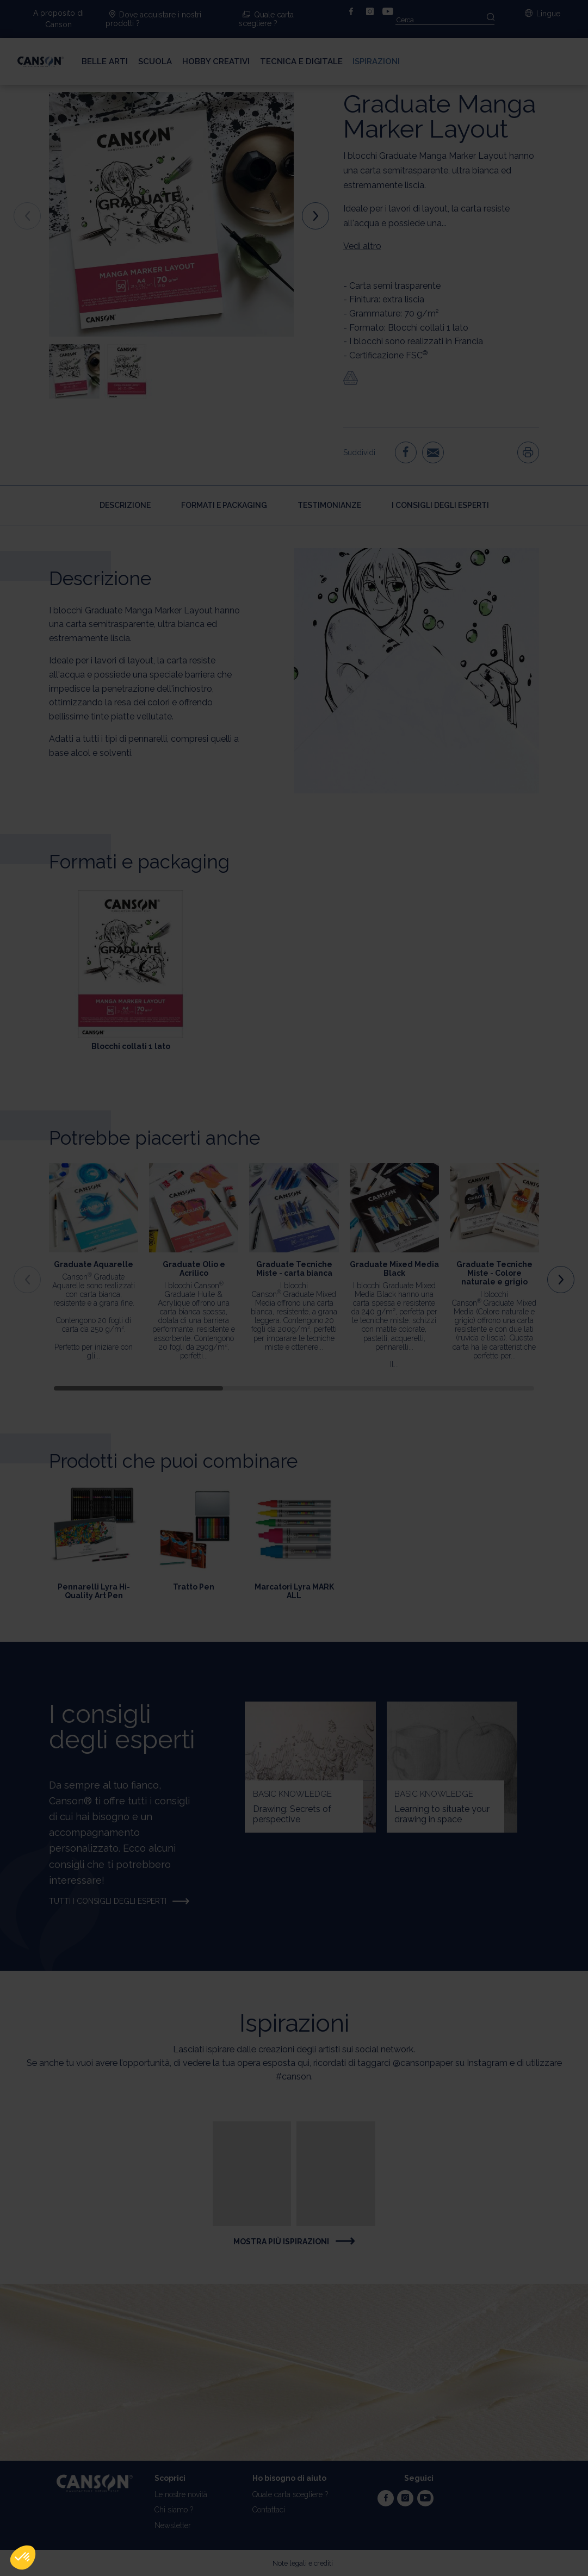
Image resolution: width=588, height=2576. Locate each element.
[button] (23, 2557)
